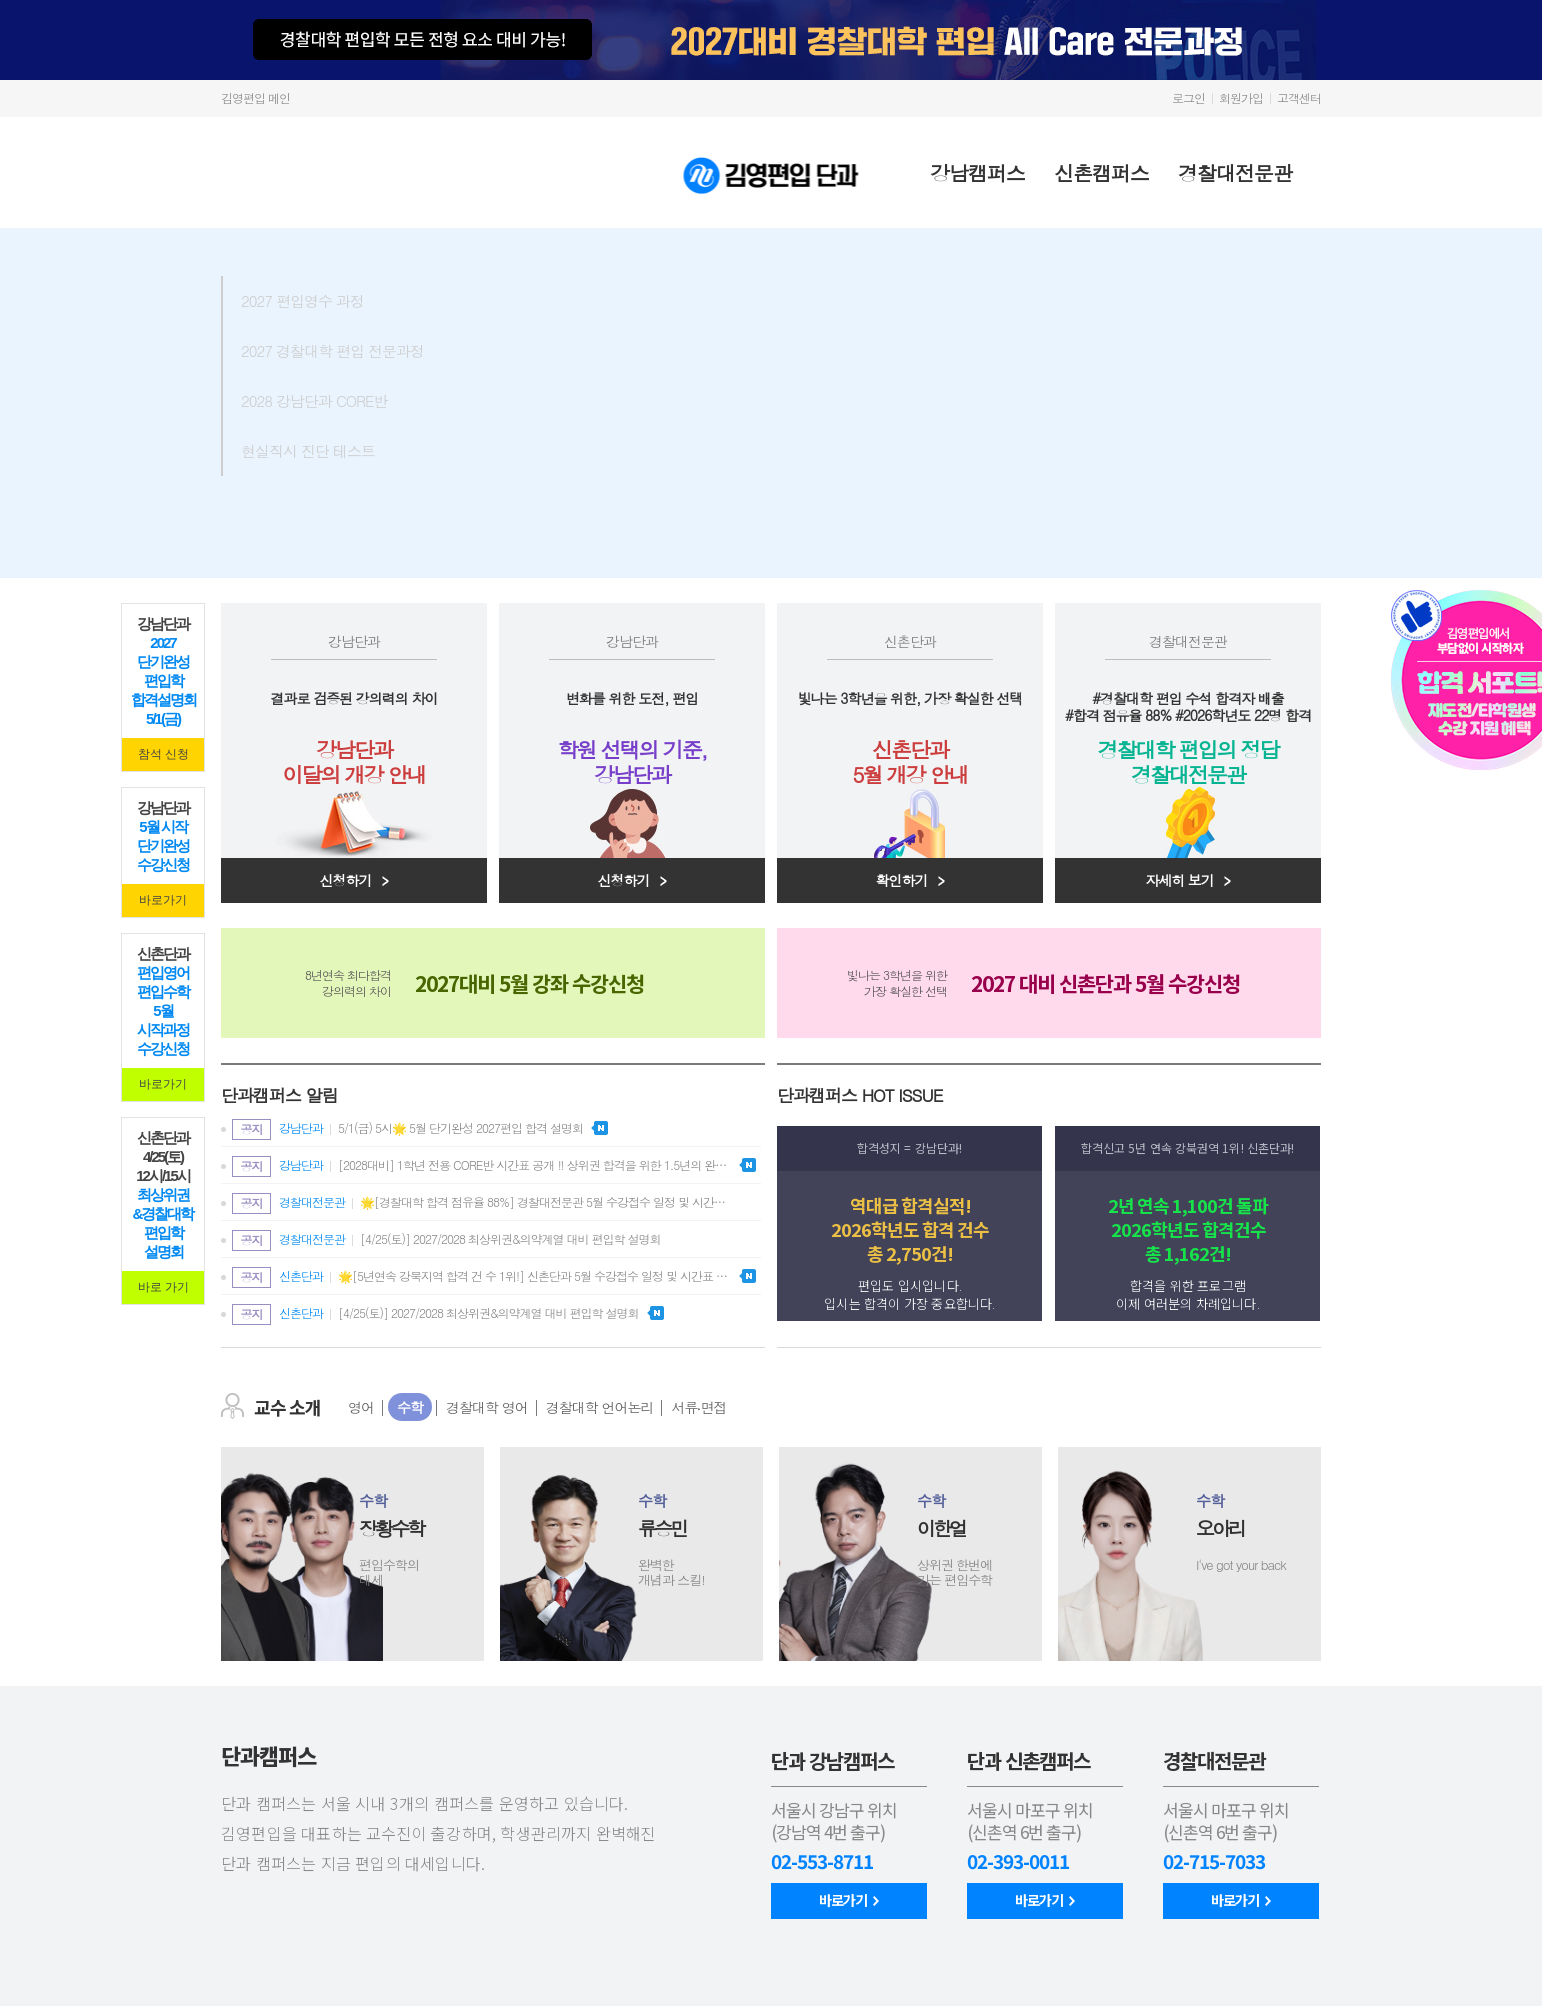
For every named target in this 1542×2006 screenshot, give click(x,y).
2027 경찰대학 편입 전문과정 (353, 350)
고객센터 (1299, 97)
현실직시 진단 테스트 (353, 450)
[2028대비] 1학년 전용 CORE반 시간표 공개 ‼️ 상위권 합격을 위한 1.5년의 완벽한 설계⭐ (481, 1166)
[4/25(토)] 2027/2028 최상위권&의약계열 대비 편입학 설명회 (446, 1240)
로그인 (1188, 97)
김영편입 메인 (255, 97)
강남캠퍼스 (988, 172)
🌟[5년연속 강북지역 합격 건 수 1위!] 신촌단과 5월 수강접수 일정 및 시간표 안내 (481, 1277)
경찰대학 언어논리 (600, 1407)
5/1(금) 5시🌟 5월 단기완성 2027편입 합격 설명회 (407, 1129)
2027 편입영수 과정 (353, 300)
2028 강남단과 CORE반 (353, 400)
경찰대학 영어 (487, 1407)
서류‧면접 (698, 1407)
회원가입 (1241, 97)
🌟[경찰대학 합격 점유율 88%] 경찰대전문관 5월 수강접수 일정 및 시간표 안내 (481, 1203)
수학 (410, 1407)
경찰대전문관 (1246, 172)
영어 (361, 1407)
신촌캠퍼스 (1112, 172)
